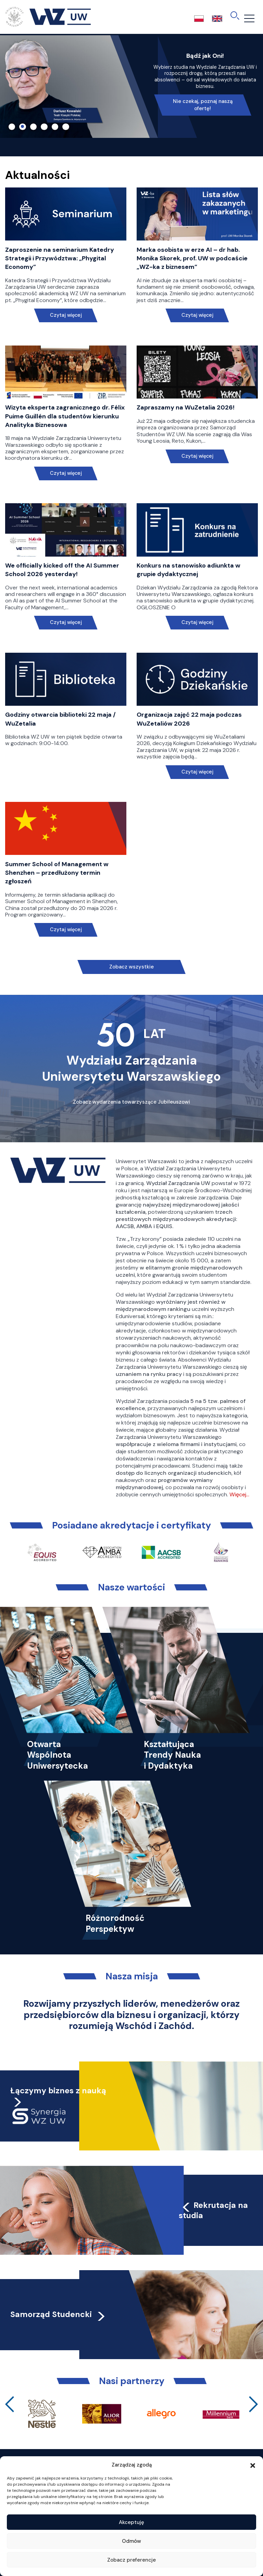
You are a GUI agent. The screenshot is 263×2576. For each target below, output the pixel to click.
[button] (252, 2464)
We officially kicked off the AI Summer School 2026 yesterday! (62, 569)
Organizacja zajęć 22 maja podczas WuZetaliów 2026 (189, 719)
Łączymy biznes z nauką (58, 2090)
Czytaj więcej (66, 315)
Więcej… (239, 1494)
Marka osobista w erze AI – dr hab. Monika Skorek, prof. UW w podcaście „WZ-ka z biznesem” (192, 258)
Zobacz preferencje (131, 2560)
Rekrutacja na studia (213, 2210)
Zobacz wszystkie (131, 966)
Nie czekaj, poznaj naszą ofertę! (203, 105)
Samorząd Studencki (58, 2314)
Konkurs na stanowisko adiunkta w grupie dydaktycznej (188, 569)
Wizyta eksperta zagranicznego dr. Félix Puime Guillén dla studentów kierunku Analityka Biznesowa (65, 416)
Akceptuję (131, 2522)
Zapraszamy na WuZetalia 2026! (186, 407)
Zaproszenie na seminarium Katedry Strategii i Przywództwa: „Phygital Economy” (59, 258)
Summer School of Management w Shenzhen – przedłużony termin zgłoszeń (57, 872)
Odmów (131, 2541)
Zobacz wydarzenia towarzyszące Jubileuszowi (131, 1101)
